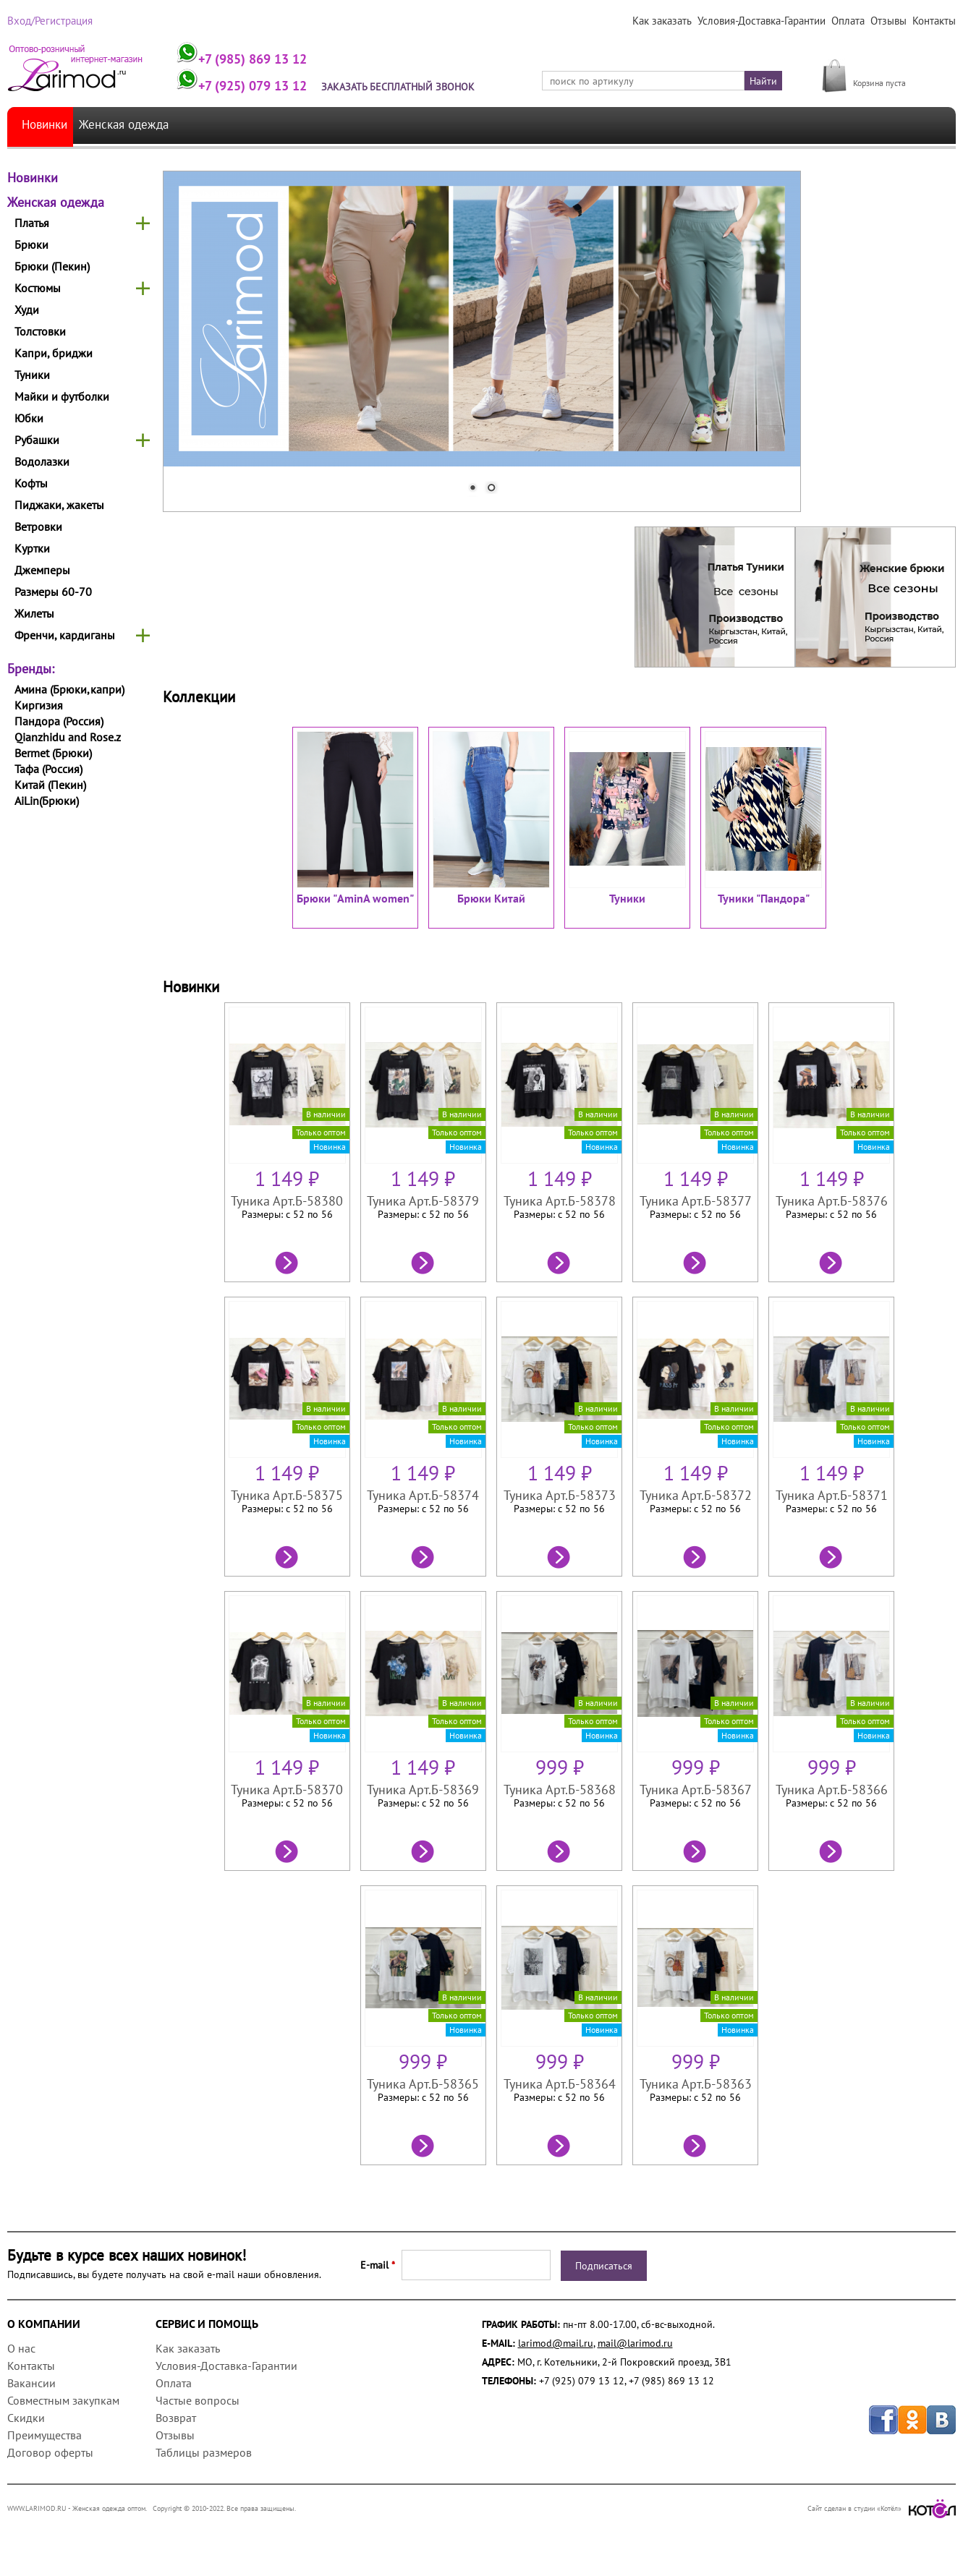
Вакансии (31, 2383)
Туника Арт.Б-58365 (423, 2084)
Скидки (26, 2417)
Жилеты (34, 613)
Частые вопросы (197, 2400)
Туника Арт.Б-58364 (560, 2084)
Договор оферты (50, 2452)
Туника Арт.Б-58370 (286, 1789)
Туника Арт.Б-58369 (423, 1789)
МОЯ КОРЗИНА (887, 67)
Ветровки (38, 526)
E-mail (377, 2265)
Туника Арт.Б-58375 (286, 1495)
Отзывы (890, 20)
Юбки (28, 418)
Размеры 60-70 (53, 591)
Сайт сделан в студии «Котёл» (881, 2508)
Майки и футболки (61, 396)
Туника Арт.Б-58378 (560, 1201)
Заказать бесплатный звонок (407, 86)
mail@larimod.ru (635, 2343)
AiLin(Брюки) (46, 800)
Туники (32, 374)
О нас (21, 2348)
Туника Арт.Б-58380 (286, 1201)
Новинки (47, 125)
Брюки (31, 244)
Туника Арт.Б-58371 (833, 1495)
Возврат (176, 2417)
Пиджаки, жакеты (59, 505)
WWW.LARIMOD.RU (37, 2508)
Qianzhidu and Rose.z (67, 737)
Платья (31, 223)
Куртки (32, 548)
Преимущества (44, 2435)
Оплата (850, 20)
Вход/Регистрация (48, 20)
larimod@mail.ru (555, 2343)
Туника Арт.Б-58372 (696, 1495)
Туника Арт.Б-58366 (833, 1789)
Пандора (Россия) (58, 721)
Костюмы (37, 288)
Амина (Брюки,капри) (69, 689)
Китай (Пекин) (50, 784)
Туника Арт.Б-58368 (560, 1789)
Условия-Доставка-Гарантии (765, 20)
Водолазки (41, 461)
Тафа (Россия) (48, 769)
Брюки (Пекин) (52, 266)
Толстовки (40, 331)
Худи (26, 309)
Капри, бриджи (53, 353)
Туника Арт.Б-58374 (423, 1495)
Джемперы (42, 570)
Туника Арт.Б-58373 (560, 1495)
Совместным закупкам (63, 2400)
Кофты (31, 483)
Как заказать (668, 20)
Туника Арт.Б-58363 (696, 2084)
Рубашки (36, 439)
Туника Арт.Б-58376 (833, 1201)
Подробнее (286, 1261)
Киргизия (38, 705)
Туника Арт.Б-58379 (423, 1201)
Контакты (934, 20)
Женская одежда (136, 125)
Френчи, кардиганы (64, 635)
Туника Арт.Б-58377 (696, 1201)
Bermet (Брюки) (53, 753)
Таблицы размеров (204, 2452)
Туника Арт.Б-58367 (696, 1789)
